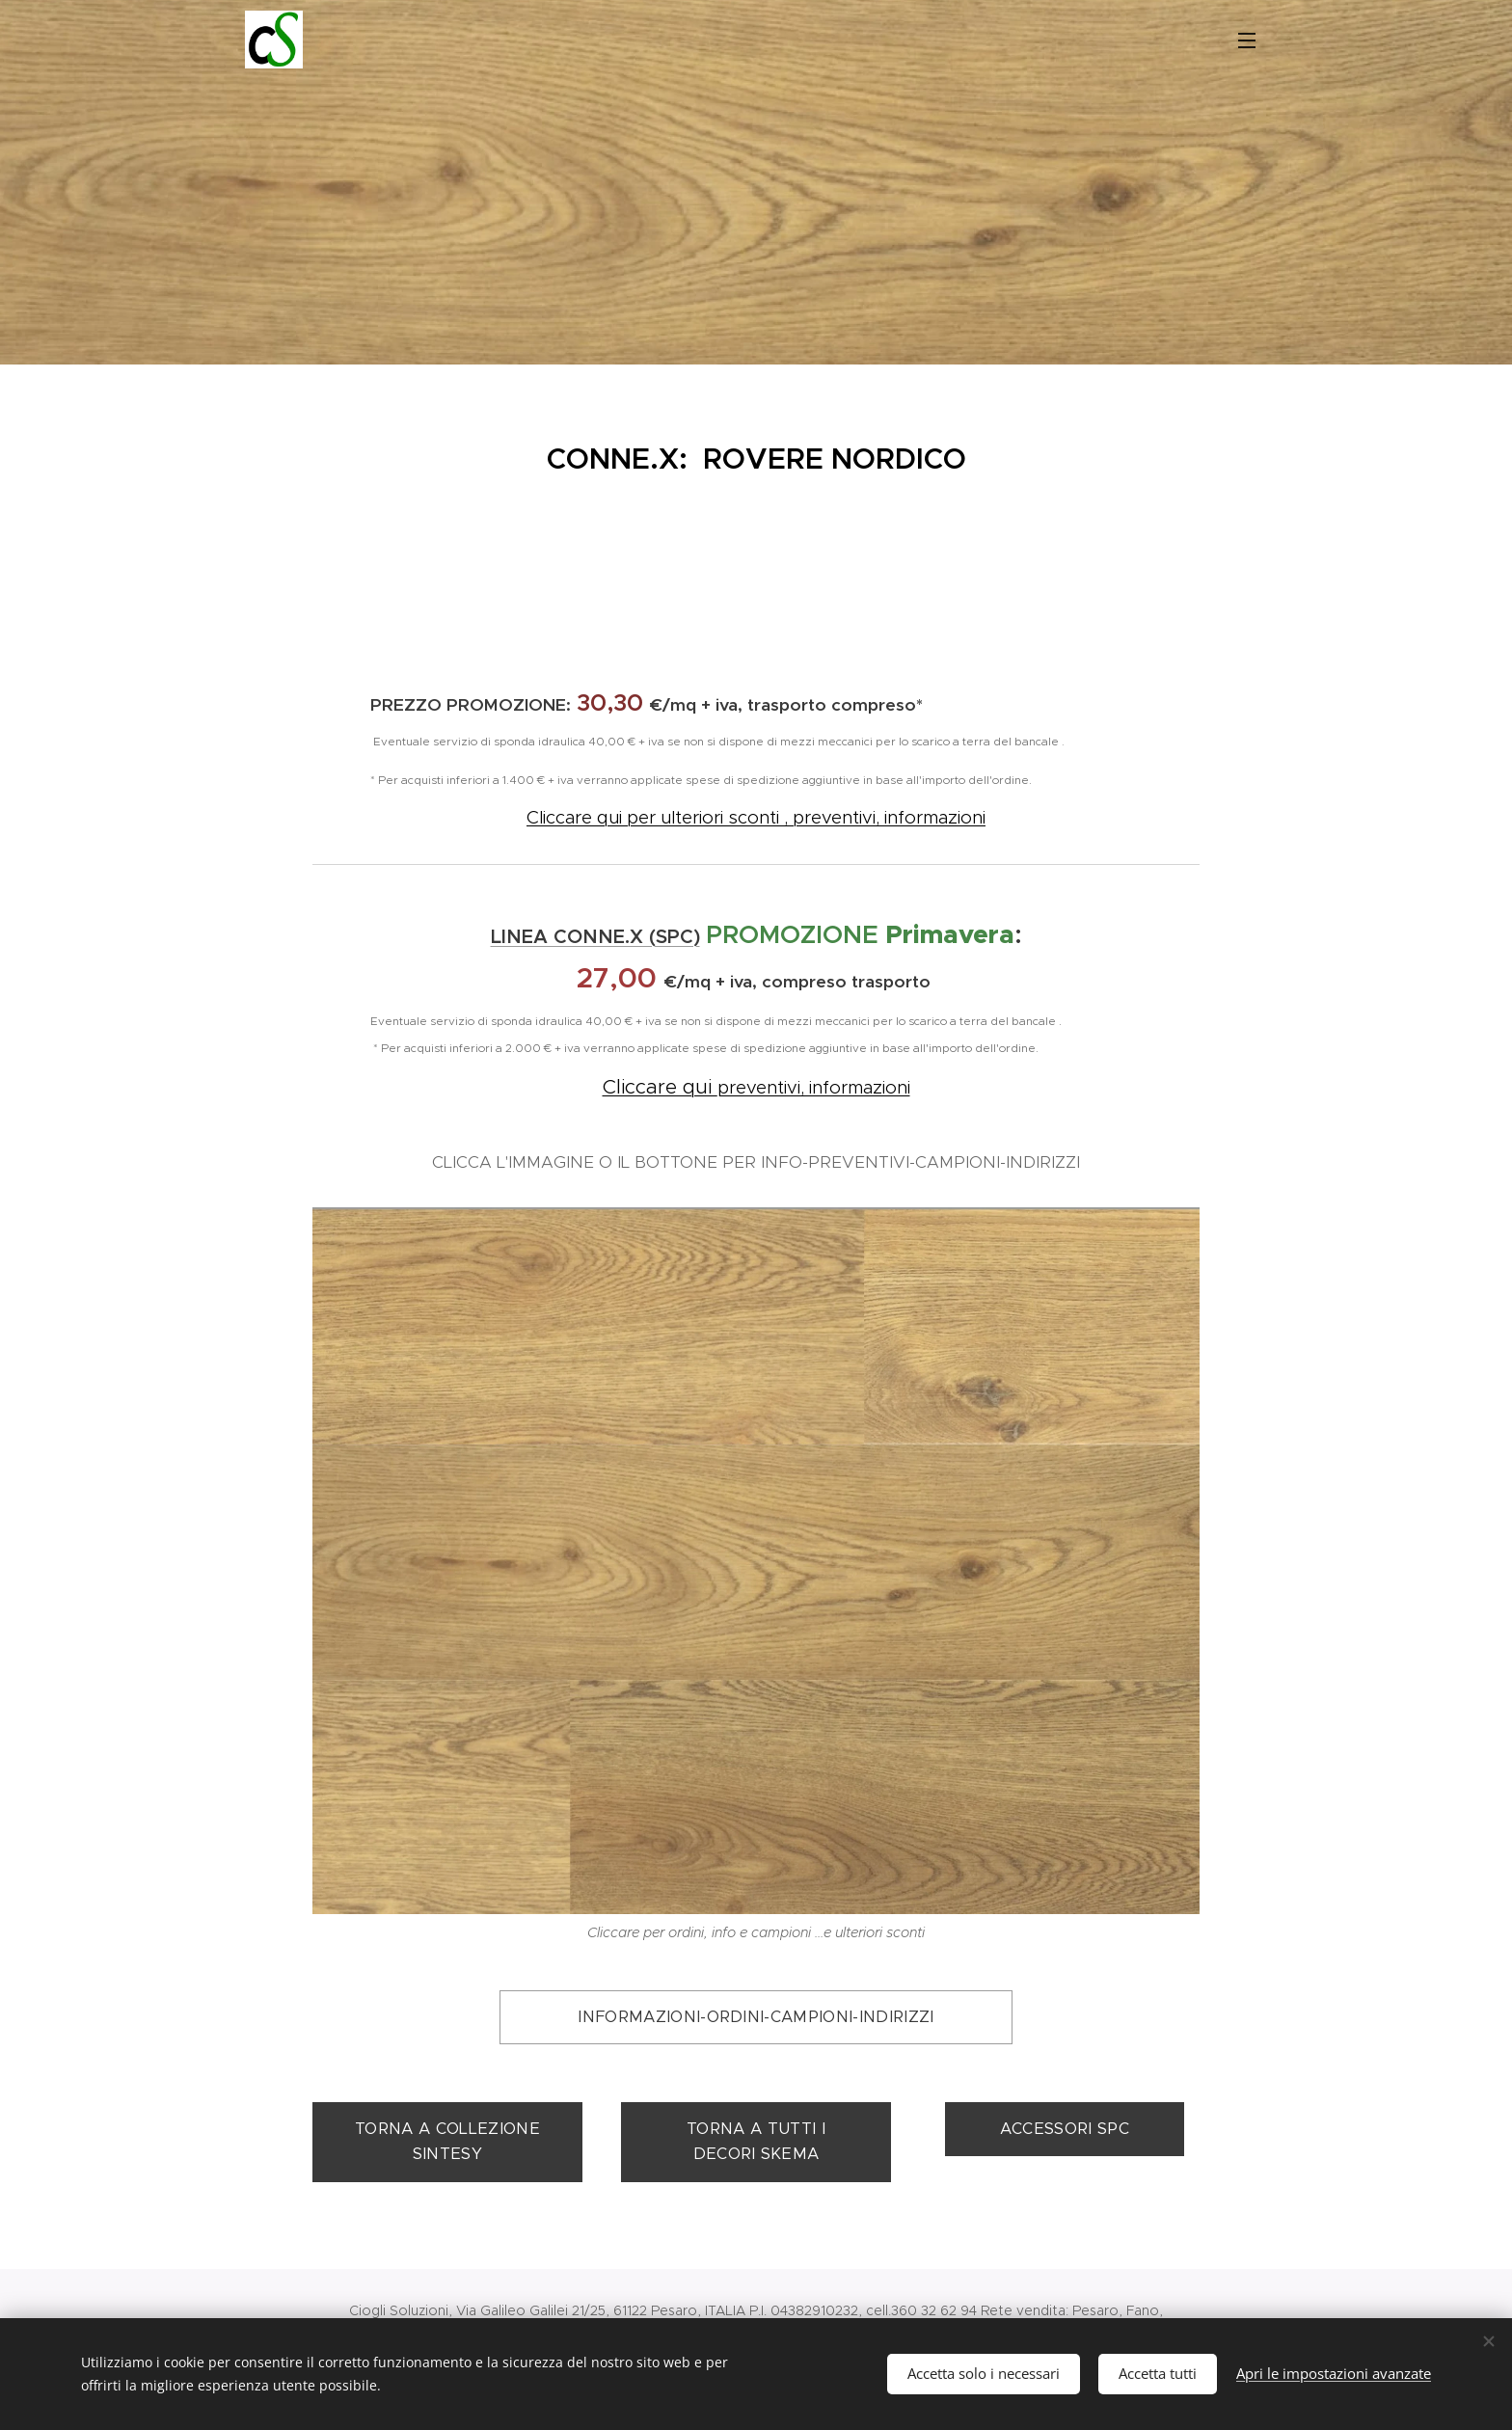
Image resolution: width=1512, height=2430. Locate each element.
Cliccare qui (660, 1086)
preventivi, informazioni (813, 1087)
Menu (1247, 40)
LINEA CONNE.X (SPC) (595, 937)
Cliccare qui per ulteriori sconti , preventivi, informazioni (756, 817)
